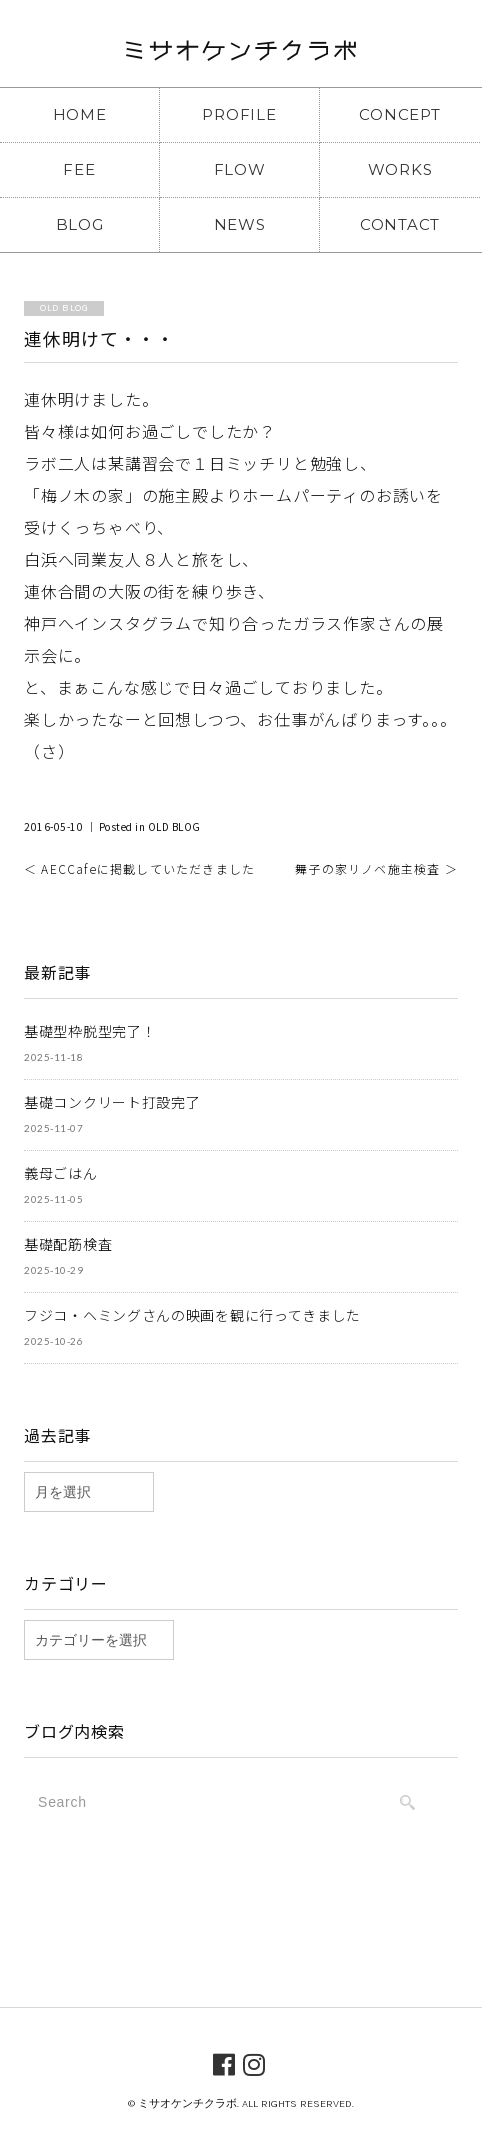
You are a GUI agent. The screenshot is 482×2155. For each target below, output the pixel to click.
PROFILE (239, 114)
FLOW (240, 169)
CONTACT (400, 224)
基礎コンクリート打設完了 (112, 1102)
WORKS (400, 169)
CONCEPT (399, 114)
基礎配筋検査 (68, 1244)
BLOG (80, 224)
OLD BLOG (174, 826)
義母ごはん (61, 1173)
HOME (80, 114)
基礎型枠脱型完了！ (90, 1031)
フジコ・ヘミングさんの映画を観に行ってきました (192, 1315)
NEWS (240, 224)
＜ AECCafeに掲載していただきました (139, 868)
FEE (79, 169)
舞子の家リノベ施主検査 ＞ (376, 868)
